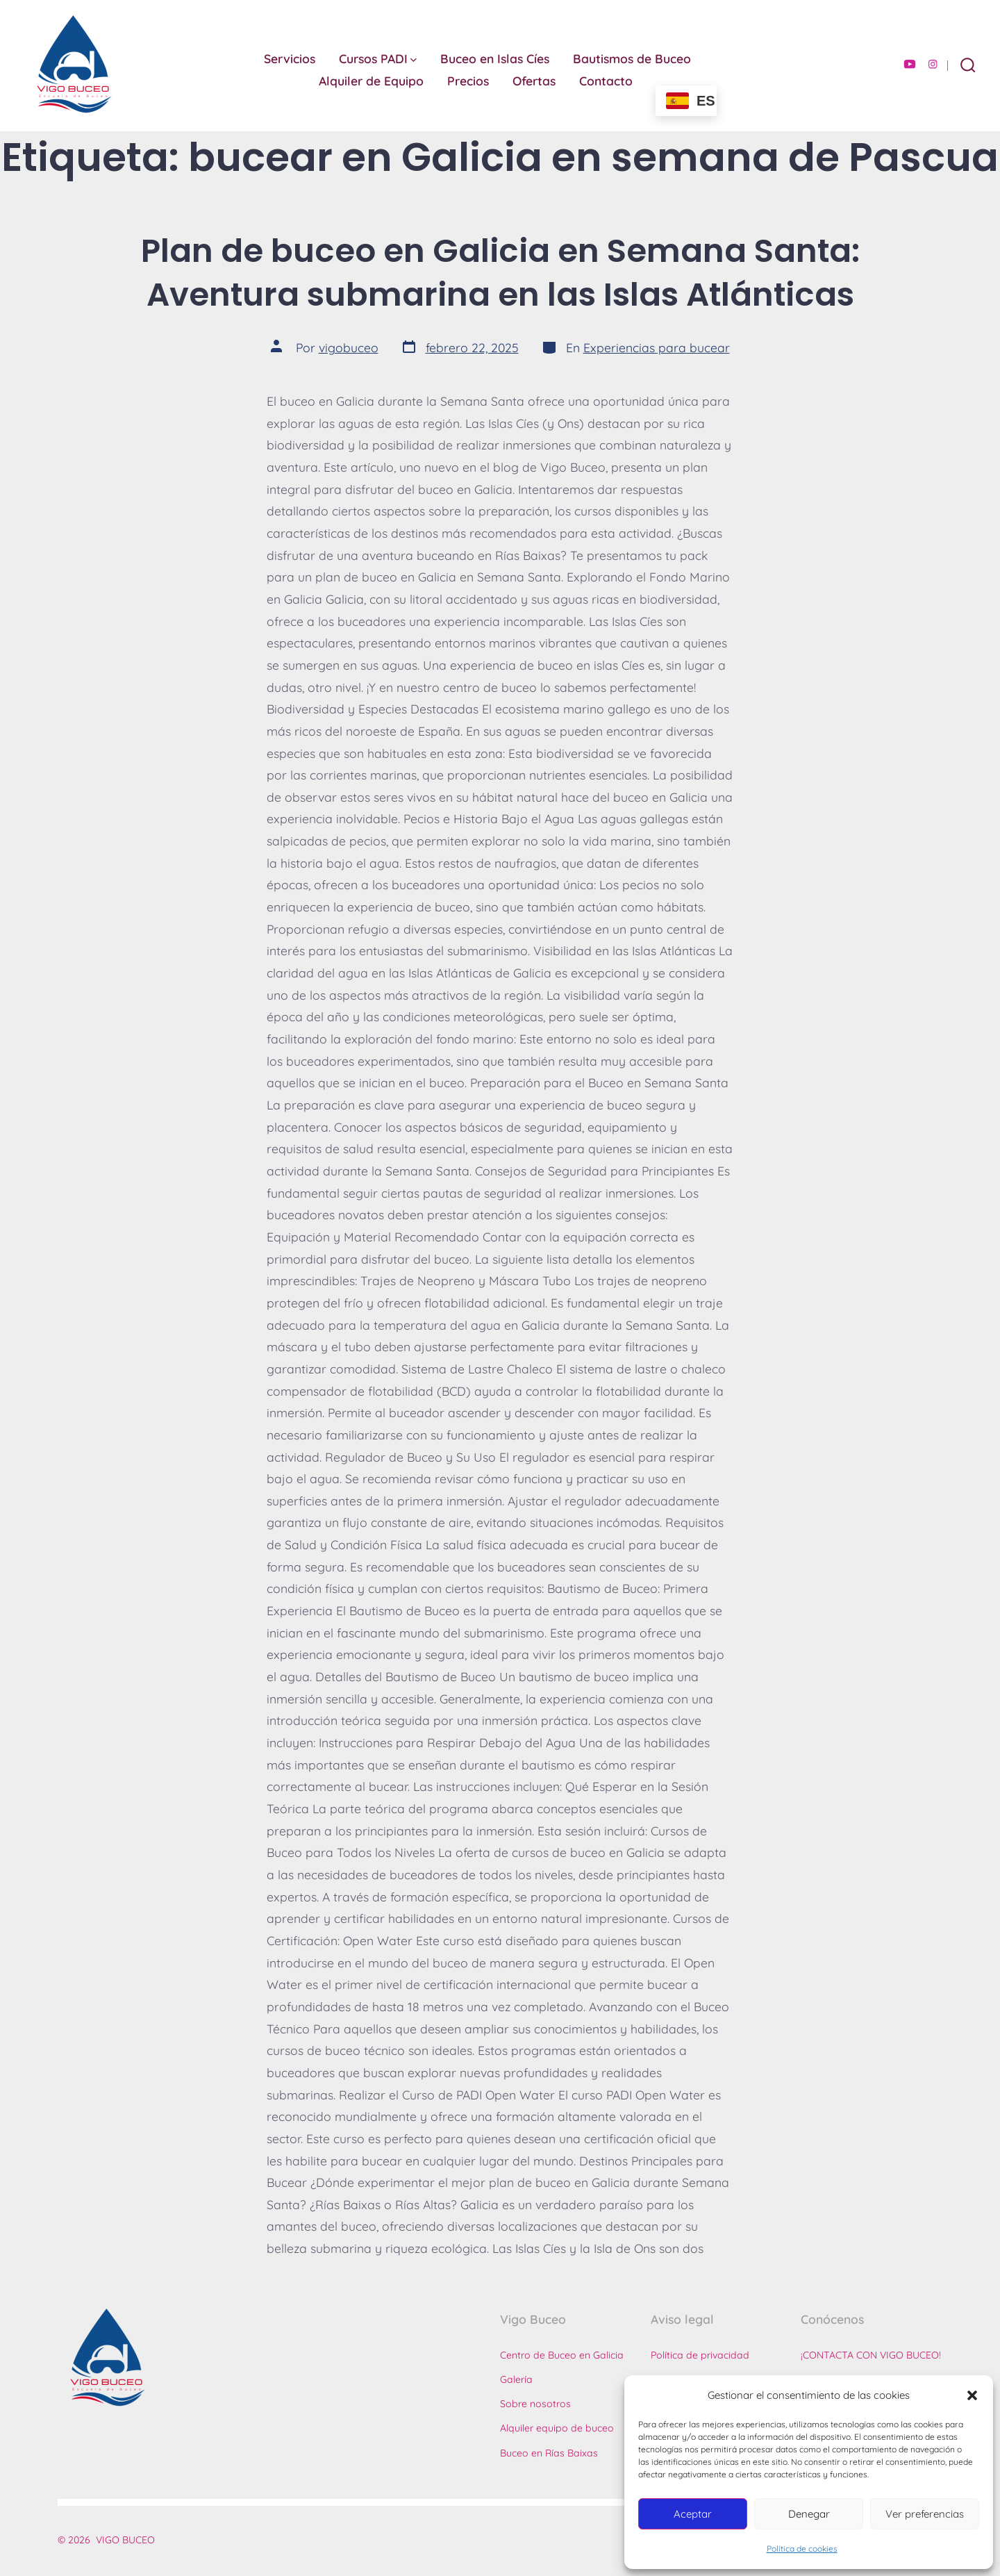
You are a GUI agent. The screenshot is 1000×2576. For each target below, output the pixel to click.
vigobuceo (348, 347)
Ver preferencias (924, 2513)
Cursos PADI (378, 58)
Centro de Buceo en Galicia (562, 2355)
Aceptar (693, 2513)
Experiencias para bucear (656, 347)
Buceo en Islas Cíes (494, 58)
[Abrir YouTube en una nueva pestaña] (910, 64)
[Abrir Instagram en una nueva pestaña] (933, 64)
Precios (468, 80)
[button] (972, 2395)
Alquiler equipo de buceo (557, 2428)
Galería (516, 2379)
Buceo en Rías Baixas (549, 2453)
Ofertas (534, 80)
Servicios (289, 58)
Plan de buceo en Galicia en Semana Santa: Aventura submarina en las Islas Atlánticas (500, 272)
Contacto (606, 80)
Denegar (809, 2513)
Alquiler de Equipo (371, 80)
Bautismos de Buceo (632, 58)
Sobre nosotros (535, 2403)
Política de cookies (802, 2548)
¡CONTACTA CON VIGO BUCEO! (871, 2355)
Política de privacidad (700, 2355)
